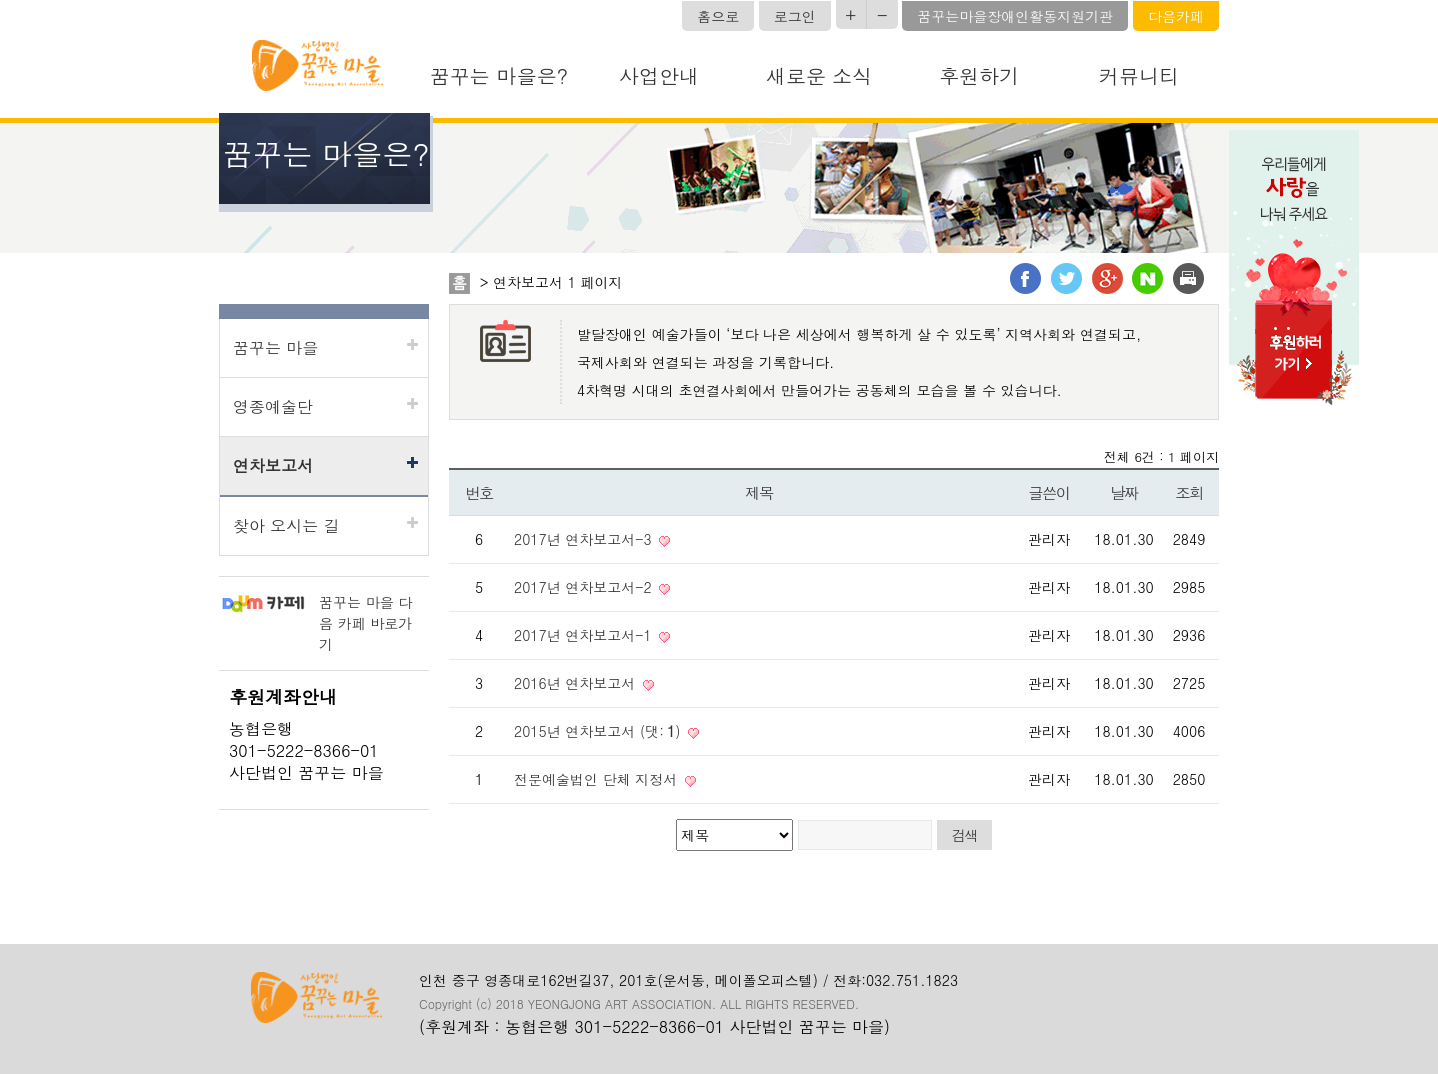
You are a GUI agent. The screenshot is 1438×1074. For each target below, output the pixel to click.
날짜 (1124, 492)
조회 (1189, 492)
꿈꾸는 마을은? (499, 75)
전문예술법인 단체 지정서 (598, 779)
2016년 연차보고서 (577, 683)
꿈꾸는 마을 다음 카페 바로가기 (365, 623)
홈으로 (718, 16)
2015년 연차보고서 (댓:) (599, 731)
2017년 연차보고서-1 (585, 635)
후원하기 (979, 75)
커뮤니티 (1139, 75)
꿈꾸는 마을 (275, 347)
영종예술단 (273, 406)
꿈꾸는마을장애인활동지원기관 (1015, 16)
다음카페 (1176, 16)
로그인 (795, 16)
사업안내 (659, 75)
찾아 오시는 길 (286, 525)
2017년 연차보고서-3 (585, 539)
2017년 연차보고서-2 (585, 587)
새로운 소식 (819, 75)
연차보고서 (273, 465)
